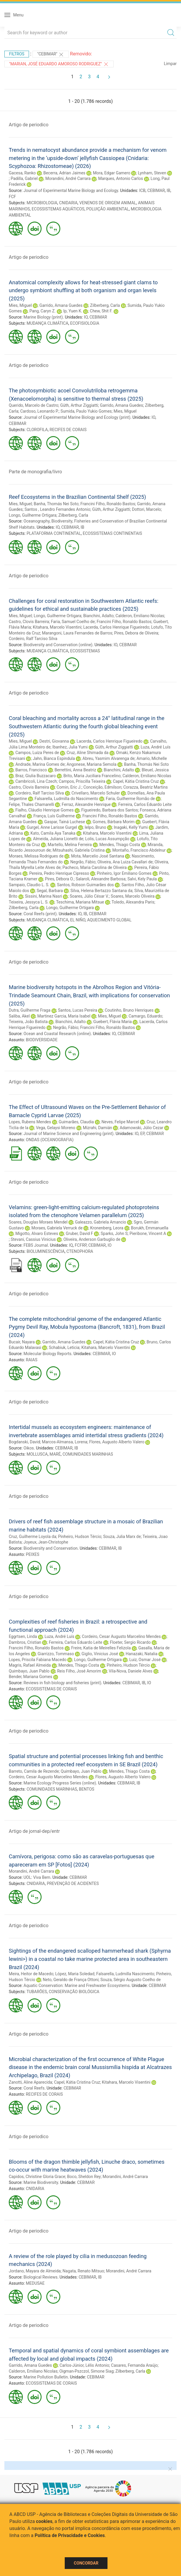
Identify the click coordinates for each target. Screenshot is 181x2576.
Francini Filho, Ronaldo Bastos (107, 503)
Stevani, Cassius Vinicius (33, 1239)
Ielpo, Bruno (95, 827)
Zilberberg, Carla (105, 305)
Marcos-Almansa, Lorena (64, 1442)
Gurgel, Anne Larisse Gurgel (52, 827)
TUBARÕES (36, 1991)
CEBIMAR (156, 190)
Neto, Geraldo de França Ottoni (70, 1979)
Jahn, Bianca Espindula (54, 758)
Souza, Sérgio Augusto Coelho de (130, 1979)
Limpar (170, 63)
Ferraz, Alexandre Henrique (86, 804)
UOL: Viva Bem (36, 1877)
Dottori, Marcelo (146, 509)
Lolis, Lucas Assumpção (107, 838)
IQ (71, 1245)
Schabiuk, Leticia (64, 1347)
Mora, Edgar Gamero (111, 173)
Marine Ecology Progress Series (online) (59, 1783)
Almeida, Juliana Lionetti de (58, 838)
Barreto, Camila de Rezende (34, 1771)
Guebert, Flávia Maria (112, 1021)
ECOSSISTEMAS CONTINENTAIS (112, 533)
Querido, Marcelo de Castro (33, 405)
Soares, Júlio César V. (89, 896)
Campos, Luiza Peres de (37, 752)
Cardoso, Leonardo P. (39, 411)
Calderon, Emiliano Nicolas (139, 615)
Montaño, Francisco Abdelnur (138, 850)
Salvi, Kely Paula (142, 879)
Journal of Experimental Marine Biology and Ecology (70, 190)
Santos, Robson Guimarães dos (85, 884)
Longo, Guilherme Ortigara (33, 515)
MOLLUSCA (37, 1454)
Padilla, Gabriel (24, 178)
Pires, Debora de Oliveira (136, 633)
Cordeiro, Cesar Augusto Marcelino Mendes (121, 1636)
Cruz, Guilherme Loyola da (32, 1536)
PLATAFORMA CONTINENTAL (54, 533)
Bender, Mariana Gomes (30, 1676)
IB (168, 190)
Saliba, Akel (19, 1016)
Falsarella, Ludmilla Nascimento (125, 1973)
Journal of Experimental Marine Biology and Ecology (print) (76, 417)
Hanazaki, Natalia (141, 1653)
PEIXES (32, 1554)
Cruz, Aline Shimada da (87, 752)
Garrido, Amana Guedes (60, 305)
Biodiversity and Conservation (50, 1548)
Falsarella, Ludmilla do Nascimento (66, 798)
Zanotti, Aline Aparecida (30, 2082)
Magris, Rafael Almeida (30, 1665)
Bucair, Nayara (22, 1342)
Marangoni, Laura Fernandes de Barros (77, 633)
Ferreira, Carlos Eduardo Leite (145, 804)
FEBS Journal (35, 1245)
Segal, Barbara (50, 890)
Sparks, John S (114, 1233)
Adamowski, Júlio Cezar (141, 1127)
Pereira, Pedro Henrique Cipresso (59, 873)
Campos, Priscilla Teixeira (82, 781)
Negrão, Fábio (82, 862)
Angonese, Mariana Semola (91, 764)
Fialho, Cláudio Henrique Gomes (44, 810)
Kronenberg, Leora (106, 1228)
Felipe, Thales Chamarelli (31, 804)
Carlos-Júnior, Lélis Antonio (84, 2365)
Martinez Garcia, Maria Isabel (63, 1016)
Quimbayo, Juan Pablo (29, 1671)
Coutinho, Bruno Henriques (129, 1010)
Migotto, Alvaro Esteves (36, 1233)
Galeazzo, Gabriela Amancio (100, 1222)
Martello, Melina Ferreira (70, 844)
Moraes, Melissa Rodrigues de (36, 856)
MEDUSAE (35, 2283)
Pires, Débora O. (59, 879)
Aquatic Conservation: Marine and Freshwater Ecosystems (76, 1985)
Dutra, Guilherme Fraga (29, 1010)
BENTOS (86, 1789)
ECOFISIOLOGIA (84, 323)
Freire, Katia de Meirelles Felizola (101, 1648)
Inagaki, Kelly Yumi (131, 827)
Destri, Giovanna (54, 741)
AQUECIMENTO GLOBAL (109, 920)
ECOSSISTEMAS (85, 651)
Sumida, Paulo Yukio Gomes (86, 411)
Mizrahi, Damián (97, 1127)
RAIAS (31, 1359)
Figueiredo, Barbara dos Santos (109, 810)
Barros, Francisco (31, 770)
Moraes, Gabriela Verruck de (57, 1228)
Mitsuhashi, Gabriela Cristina (79, 850)
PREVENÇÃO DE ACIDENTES (73, 1883)
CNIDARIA (68, 202)
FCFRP (80, 1245)
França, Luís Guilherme (54, 816)
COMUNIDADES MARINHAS (87, 1454)
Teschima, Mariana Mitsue (80, 902)
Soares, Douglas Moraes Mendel (38, 1222)
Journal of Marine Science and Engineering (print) (68, 1133)
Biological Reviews (40, 2277)
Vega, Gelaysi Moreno (55, 1127)
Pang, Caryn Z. (42, 311)
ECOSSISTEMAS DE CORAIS (51, 1689)
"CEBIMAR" (50, 54)
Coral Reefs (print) (40, 913)
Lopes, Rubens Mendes (30, 1121)
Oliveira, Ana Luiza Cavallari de (125, 862)
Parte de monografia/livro (35, 471)
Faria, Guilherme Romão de (130, 798)
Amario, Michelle (151, 758)
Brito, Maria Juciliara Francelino (91, 775)
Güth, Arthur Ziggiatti (79, 405)
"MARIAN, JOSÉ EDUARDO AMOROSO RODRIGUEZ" (59, 64)
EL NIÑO (78, 920)
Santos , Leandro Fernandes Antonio (57, 509)
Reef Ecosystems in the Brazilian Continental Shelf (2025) (77, 497)
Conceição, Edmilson (102, 787)
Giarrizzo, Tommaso (55, 1653)
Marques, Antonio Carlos (120, 178)
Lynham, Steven (152, 173)
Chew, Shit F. (101, 311)
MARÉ (55, 1454)
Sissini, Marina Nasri (43, 896)
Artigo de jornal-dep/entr (34, 1831)
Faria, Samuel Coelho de (73, 621)
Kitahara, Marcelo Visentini (57, 627)
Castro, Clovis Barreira (29, 621)
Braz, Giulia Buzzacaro (35, 775)
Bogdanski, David (24, 1442)
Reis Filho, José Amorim (79, 1671)
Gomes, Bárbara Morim (113, 821)
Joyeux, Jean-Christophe (45, 1542)
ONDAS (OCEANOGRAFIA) (50, 1139)
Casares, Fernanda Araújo (134, 2365)
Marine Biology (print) (43, 317)
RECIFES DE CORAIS (67, 429)
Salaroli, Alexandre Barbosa (100, 879)
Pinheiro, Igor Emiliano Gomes (124, 873)
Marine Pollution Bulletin (45, 2377)
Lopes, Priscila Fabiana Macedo (37, 1659)
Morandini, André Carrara (68, 178)
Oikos (28, 1448)
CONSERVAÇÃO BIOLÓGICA (74, 1991)
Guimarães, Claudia (76, 1121)
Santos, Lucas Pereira (77, 1010)
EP (142, 1133)
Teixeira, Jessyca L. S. (29, 902)
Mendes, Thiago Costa (119, 844)
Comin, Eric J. (69, 787)
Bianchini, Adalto (98, 615)
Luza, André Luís (155, 747)
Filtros (16, 54)
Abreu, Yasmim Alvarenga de (109, 758)
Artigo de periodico (28, 124)
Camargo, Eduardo (145, 1016)
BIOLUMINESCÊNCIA (46, 1251)
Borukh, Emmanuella (149, 1228)
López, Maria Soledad (75, 1973)
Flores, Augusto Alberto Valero (116, 1442)
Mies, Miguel (20, 305)
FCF (12, 196)
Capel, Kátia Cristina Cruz (136, 781)
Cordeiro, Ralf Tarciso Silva (33, 638)
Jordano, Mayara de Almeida (35, 2271)
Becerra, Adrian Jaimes (64, 173)
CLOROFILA (37, 429)
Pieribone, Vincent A (147, 1233)
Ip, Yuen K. (72, 311)
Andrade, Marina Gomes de (39, 764)
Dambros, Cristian (25, 1642)
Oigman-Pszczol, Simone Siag (86, 2371)
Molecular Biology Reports (47, 1353)
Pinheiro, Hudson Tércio (79, 1536)
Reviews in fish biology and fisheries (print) (62, 1682)
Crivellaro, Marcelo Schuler (95, 793)
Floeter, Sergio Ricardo (130, 1642)
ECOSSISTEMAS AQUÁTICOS (58, 209)
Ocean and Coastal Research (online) (57, 1033)
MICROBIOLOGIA (42, 202)
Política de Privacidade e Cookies (70, 2535)
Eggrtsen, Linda (23, 1636)
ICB (142, 190)
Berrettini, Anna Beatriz (75, 770)
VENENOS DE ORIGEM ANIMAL (107, 202)
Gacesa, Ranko (22, 173)
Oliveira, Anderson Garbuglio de (91, 1239)
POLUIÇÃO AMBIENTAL (107, 209)
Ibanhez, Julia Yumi (70, 747)
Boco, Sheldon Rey (84, 2176)
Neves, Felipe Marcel (120, 1121)
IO (86, 317)
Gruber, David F (79, 1233)
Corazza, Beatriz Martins (145, 787)
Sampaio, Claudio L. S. (29, 884)
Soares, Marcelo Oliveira (133, 896)
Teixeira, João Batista (28, 1021)
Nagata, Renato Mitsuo (83, 2271)
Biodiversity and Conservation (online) (57, 644)
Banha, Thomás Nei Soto (56, 503)
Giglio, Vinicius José (99, 1653)
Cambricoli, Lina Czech (36, 781)
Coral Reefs (34, 2088)
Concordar (86, 2563)
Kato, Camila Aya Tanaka (52, 833)
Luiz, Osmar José (145, 1659)
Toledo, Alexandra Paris (133, 902)
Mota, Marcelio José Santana (97, 856)
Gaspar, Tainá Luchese (64, 821)
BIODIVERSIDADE (41, 1039)
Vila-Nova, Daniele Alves (130, 1671)
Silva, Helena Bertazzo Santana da (102, 890)
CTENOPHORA (79, 1251)
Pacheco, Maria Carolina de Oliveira (94, 867)
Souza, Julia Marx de (122, 1536)
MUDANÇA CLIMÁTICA (48, 323)
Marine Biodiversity (40, 2182)
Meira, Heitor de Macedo (31, 1973)
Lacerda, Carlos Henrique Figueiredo (116, 627)
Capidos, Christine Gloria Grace (37, 2176)
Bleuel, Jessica (155, 770)
